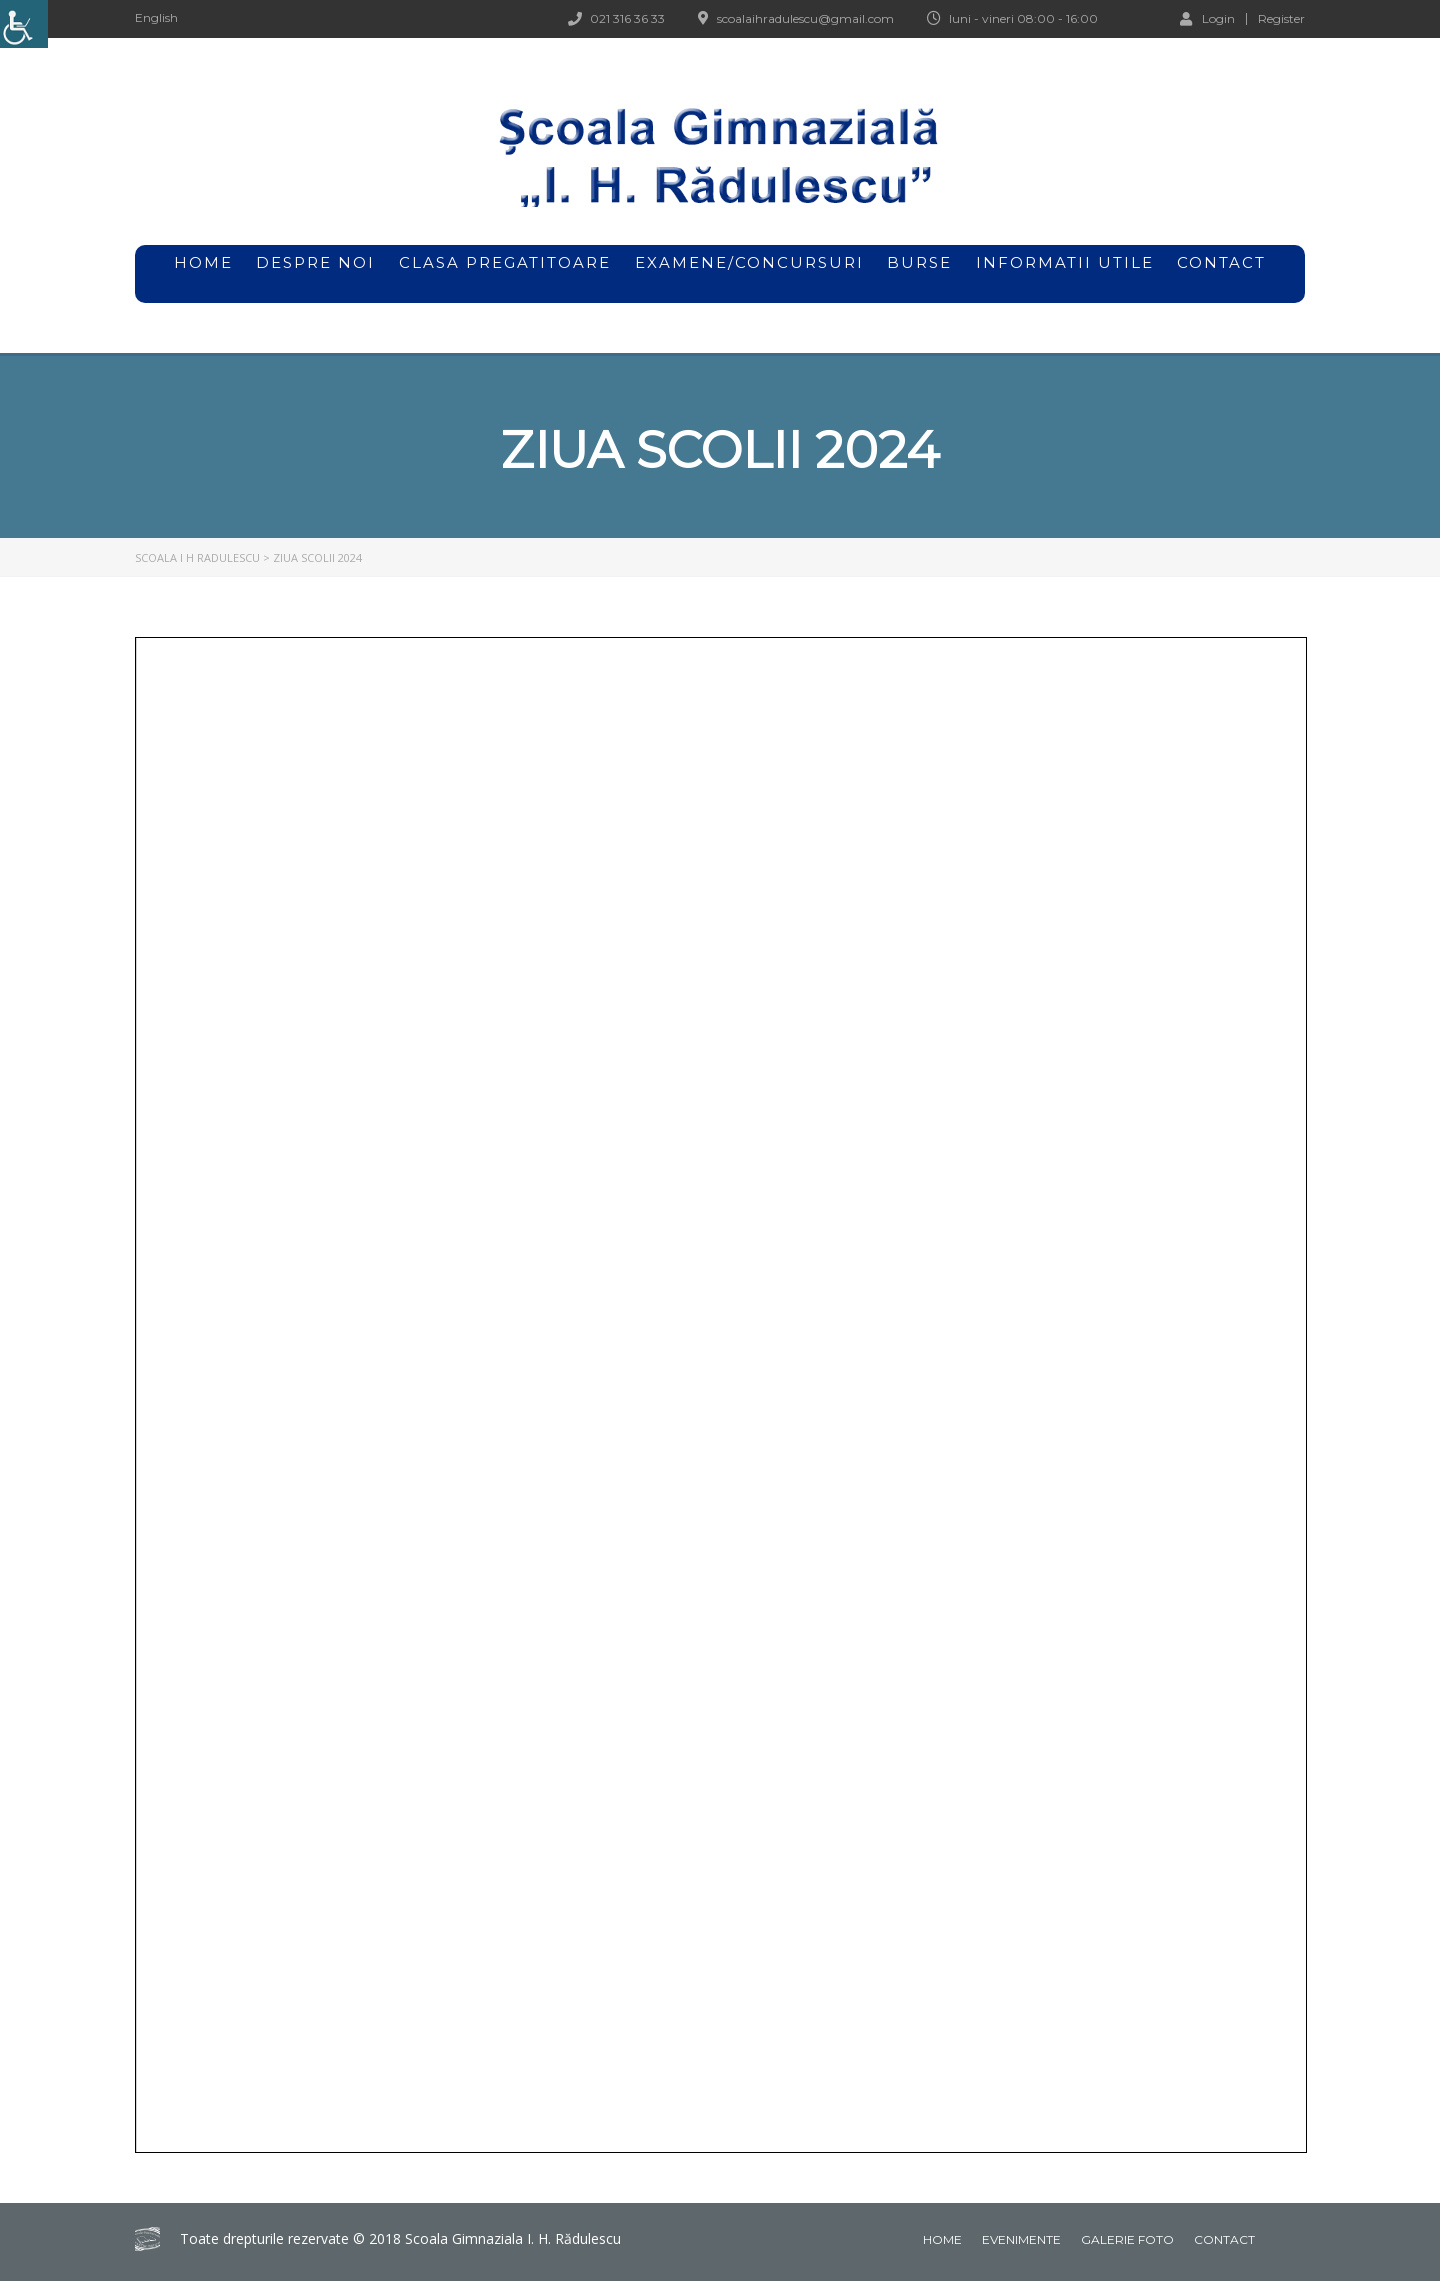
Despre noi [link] (315, 273)
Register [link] (1281, 19)
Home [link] (942, 2239)
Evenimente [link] (1021, 2239)
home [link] (203, 262)
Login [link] (1207, 18)
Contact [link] (1221, 262)
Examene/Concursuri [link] (749, 273)
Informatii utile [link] (1065, 262)
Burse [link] (919, 273)
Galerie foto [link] (1127, 2239)
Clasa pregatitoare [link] (505, 262)
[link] (24, 24)
